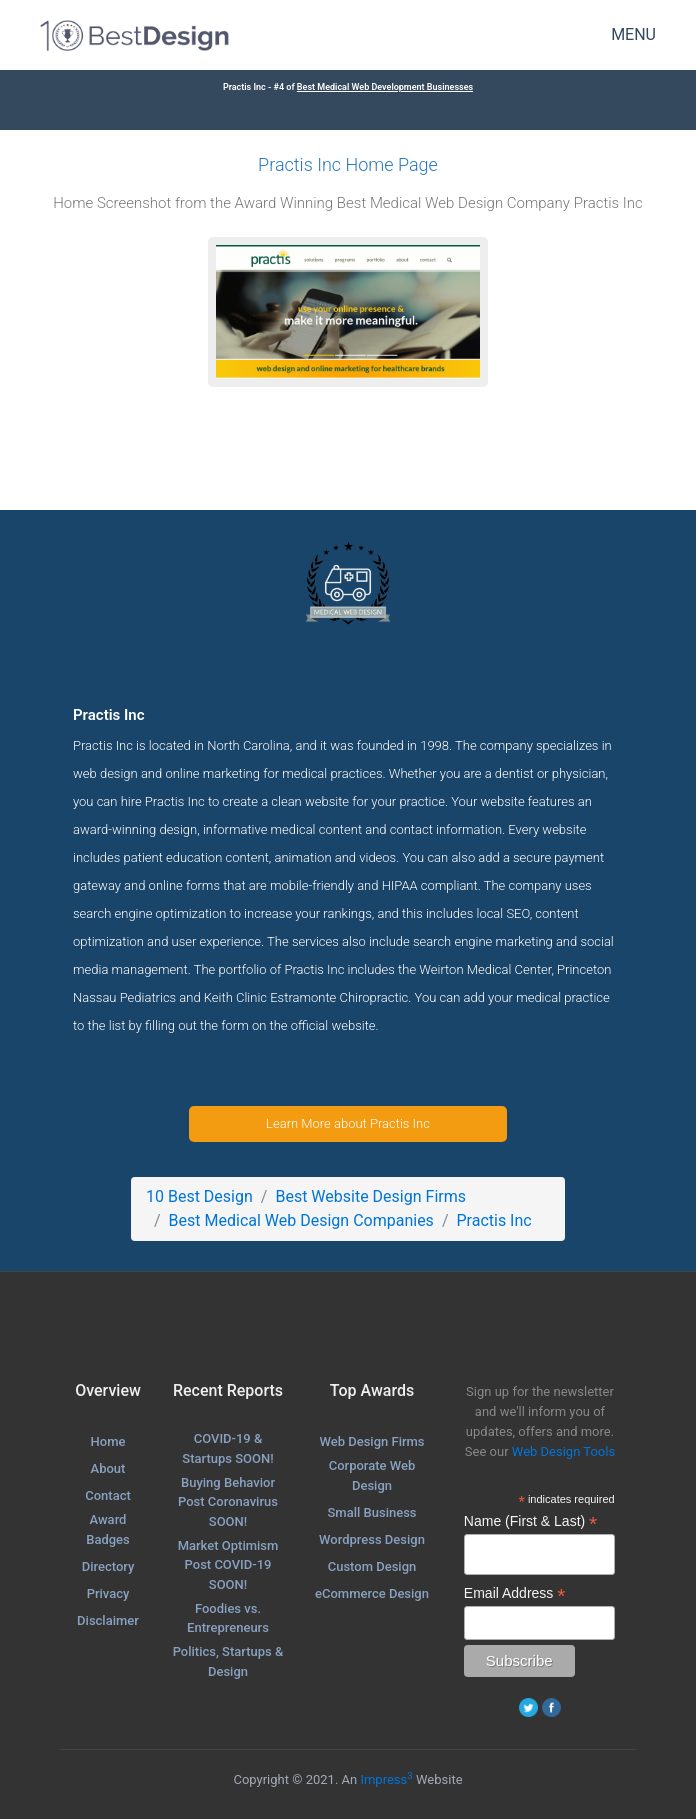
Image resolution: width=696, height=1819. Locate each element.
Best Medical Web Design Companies (301, 1220)
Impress (386, 1779)
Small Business (371, 1512)
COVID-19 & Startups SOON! (227, 1448)
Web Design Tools (563, 1451)
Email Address (515, 1593)
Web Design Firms (371, 1441)
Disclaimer (108, 1620)
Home (108, 1441)
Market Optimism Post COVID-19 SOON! (228, 1565)
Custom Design (372, 1566)
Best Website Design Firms (370, 1196)
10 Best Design (199, 1196)
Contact (108, 1495)
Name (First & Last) (530, 1521)
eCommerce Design (372, 1593)
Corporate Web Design (372, 1475)
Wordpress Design (372, 1539)
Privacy (108, 1593)
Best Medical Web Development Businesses (385, 87)
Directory (108, 1566)
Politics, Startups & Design (228, 1661)
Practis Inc (493, 1220)
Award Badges (108, 1529)
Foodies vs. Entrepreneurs (228, 1618)
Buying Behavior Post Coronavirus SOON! (228, 1502)
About (108, 1468)
